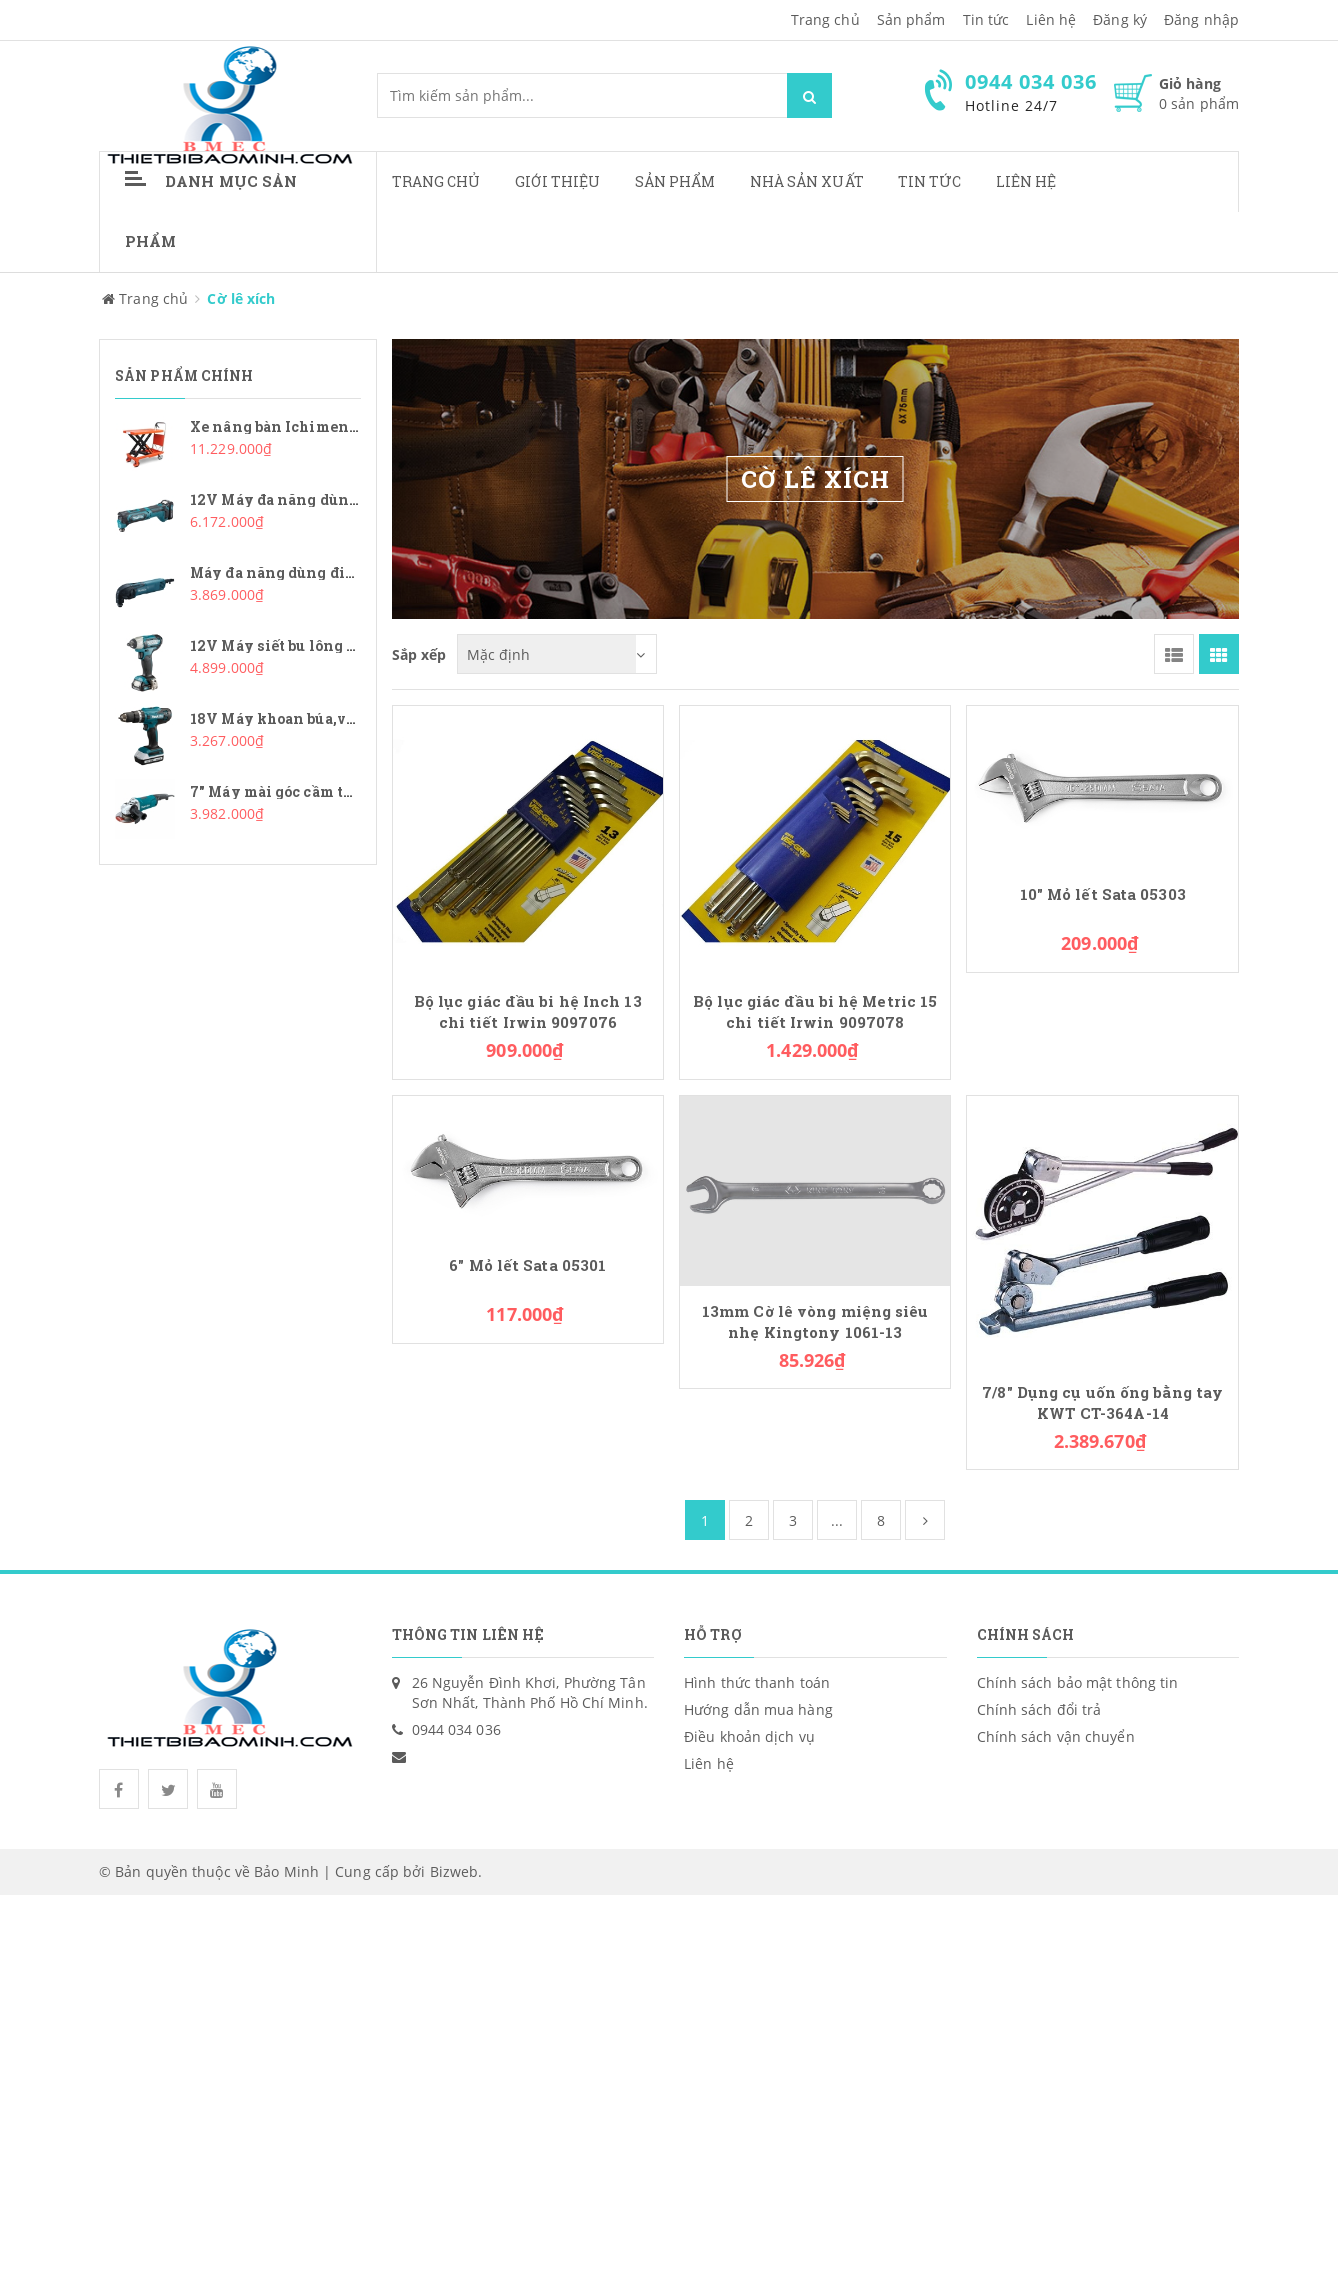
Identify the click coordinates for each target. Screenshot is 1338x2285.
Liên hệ (1026, 181)
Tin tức (930, 181)
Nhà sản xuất (807, 181)
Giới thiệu (558, 181)
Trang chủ (436, 181)
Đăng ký (1120, 19)
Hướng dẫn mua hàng (758, 1709)
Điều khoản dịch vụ (749, 1736)
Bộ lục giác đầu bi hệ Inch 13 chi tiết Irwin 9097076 (528, 1012)
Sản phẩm (911, 19)
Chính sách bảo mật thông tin (1078, 1682)
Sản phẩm (675, 181)
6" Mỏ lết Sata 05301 (527, 1265)
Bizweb (454, 1871)
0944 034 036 (456, 1729)
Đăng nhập (1201, 19)
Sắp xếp (419, 653)
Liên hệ (1051, 19)
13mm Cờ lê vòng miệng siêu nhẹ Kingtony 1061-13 (815, 1322)
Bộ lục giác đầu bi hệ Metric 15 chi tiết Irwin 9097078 (815, 1012)
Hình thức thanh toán (757, 1682)
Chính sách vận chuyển (1056, 1736)
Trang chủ (825, 19)
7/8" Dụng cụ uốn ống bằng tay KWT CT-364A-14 (1102, 1403)
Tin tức (986, 19)
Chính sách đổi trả (1039, 1709)
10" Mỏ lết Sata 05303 (1103, 894)
